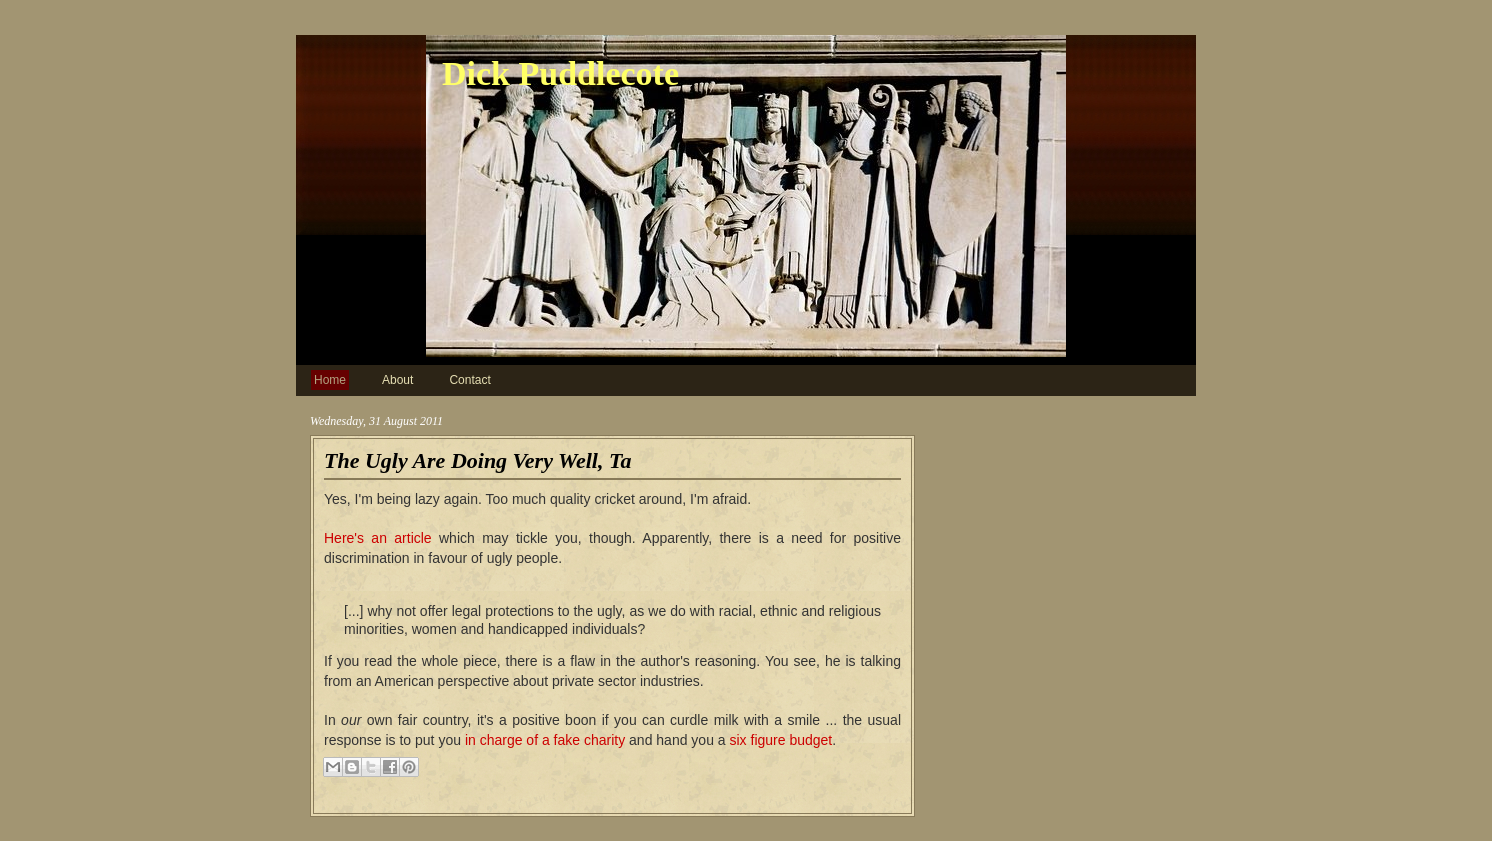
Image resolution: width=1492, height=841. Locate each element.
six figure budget (781, 740)
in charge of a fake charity (545, 740)
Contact (469, 380)
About (397, 380)
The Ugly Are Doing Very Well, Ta (477, 460)
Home (330, 380)
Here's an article (378, 538)
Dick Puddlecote (560, 73)
